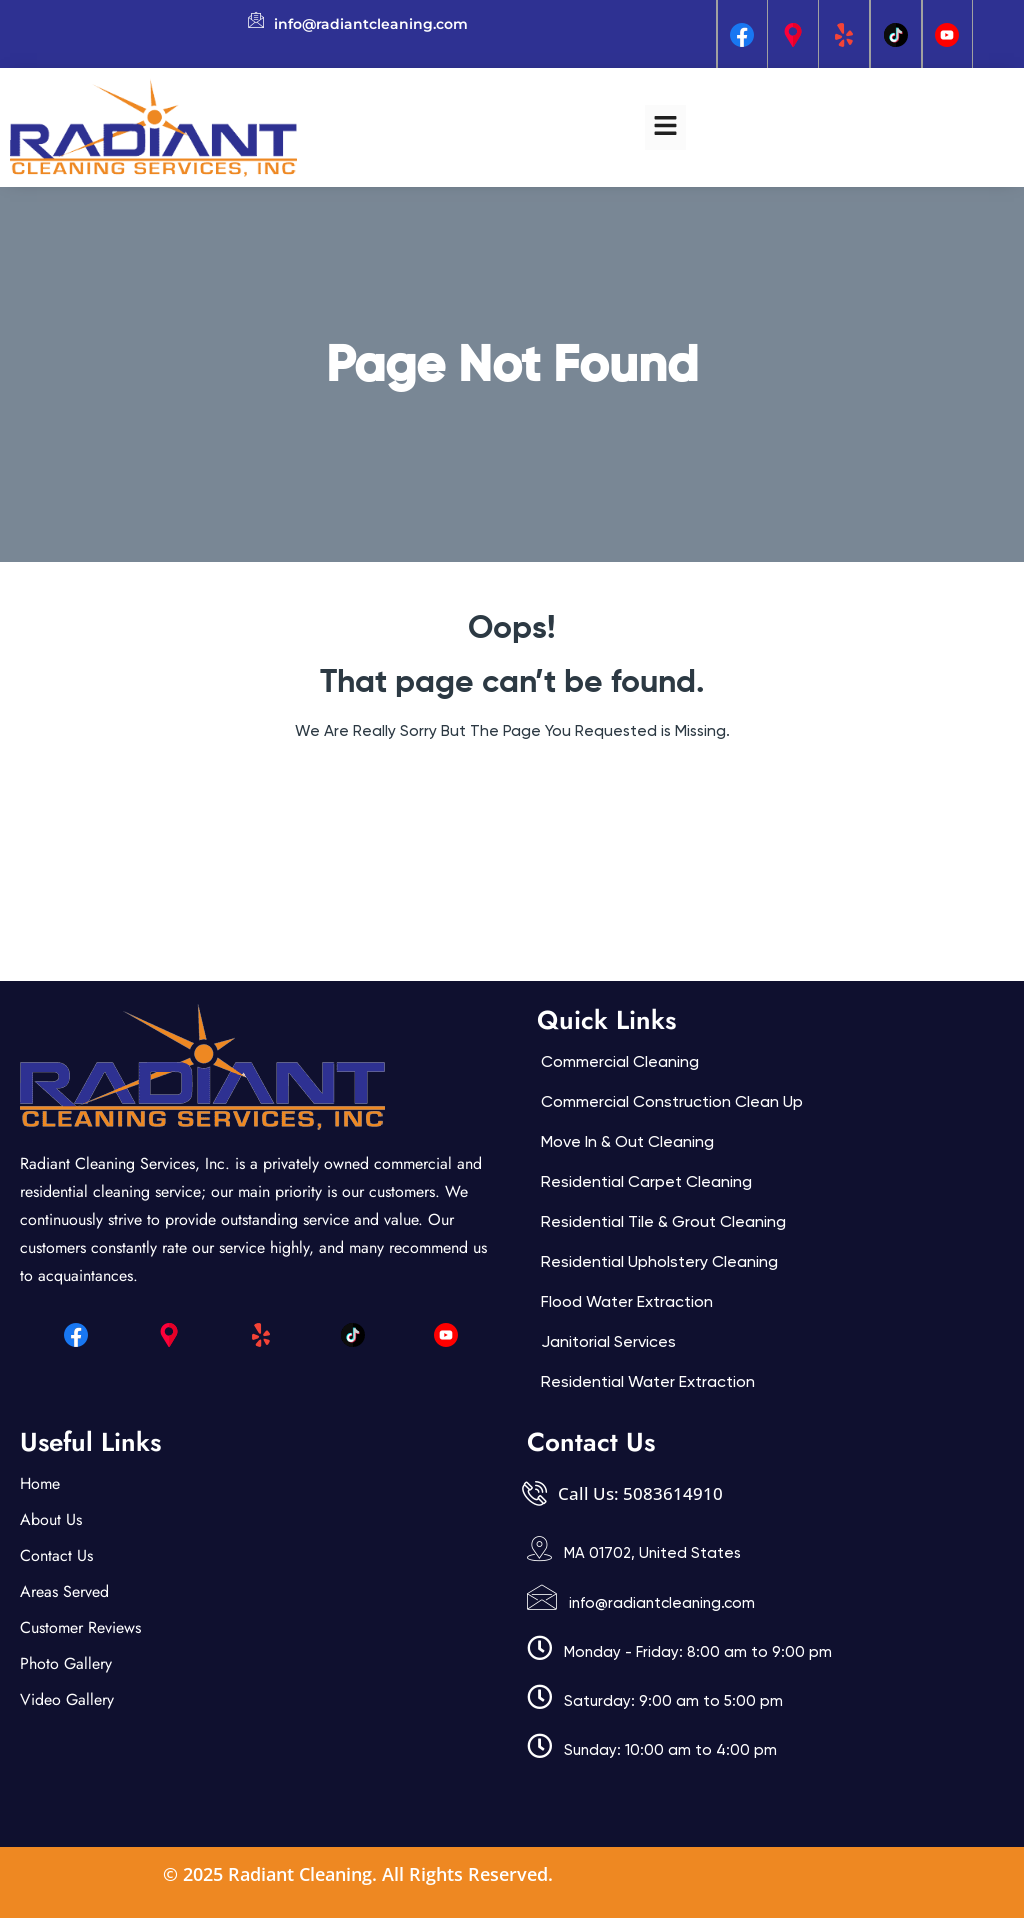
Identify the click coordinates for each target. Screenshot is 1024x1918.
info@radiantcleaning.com (662, 1603)
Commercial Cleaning (620, 1061)
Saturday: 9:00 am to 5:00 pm (673, 1701)
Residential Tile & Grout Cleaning (663, 1221)
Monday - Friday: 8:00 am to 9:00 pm (698, 1652)
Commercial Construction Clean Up (672, 1101)
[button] (665, 127)
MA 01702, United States (652, 1553)
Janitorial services (608, 1341)
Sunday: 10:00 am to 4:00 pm (670, 1750)
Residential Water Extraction (648, 1381)
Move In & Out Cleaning (627, 1141)
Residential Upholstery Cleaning (659, 1261)
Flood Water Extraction (627, 1301)
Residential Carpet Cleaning (646, 1181)
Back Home (512, 791)
